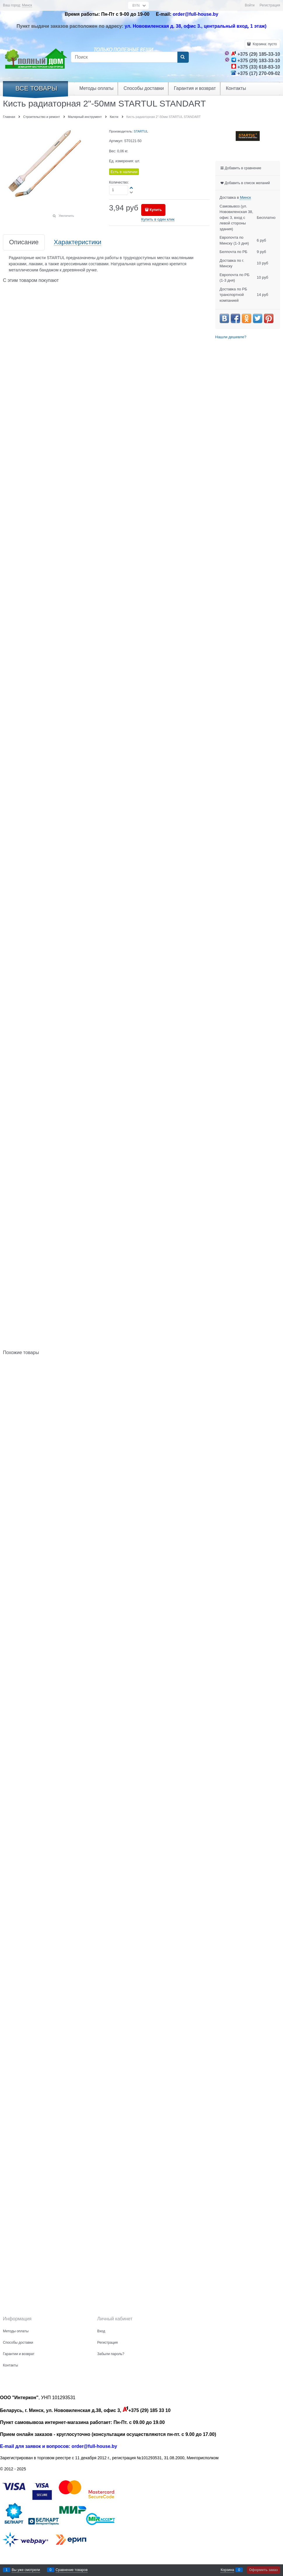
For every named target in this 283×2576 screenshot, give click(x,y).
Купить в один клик (157, 219)
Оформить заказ (263, 2570)
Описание (24, 242)
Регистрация (270, 5)
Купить (156, 210)
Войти (250, 5)
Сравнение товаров (72, 2570)
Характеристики (77, 242)
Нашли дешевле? (231, 337)
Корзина (227, 2570)
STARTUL (141, 131)
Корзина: (264, 44)
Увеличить (66, 215)
